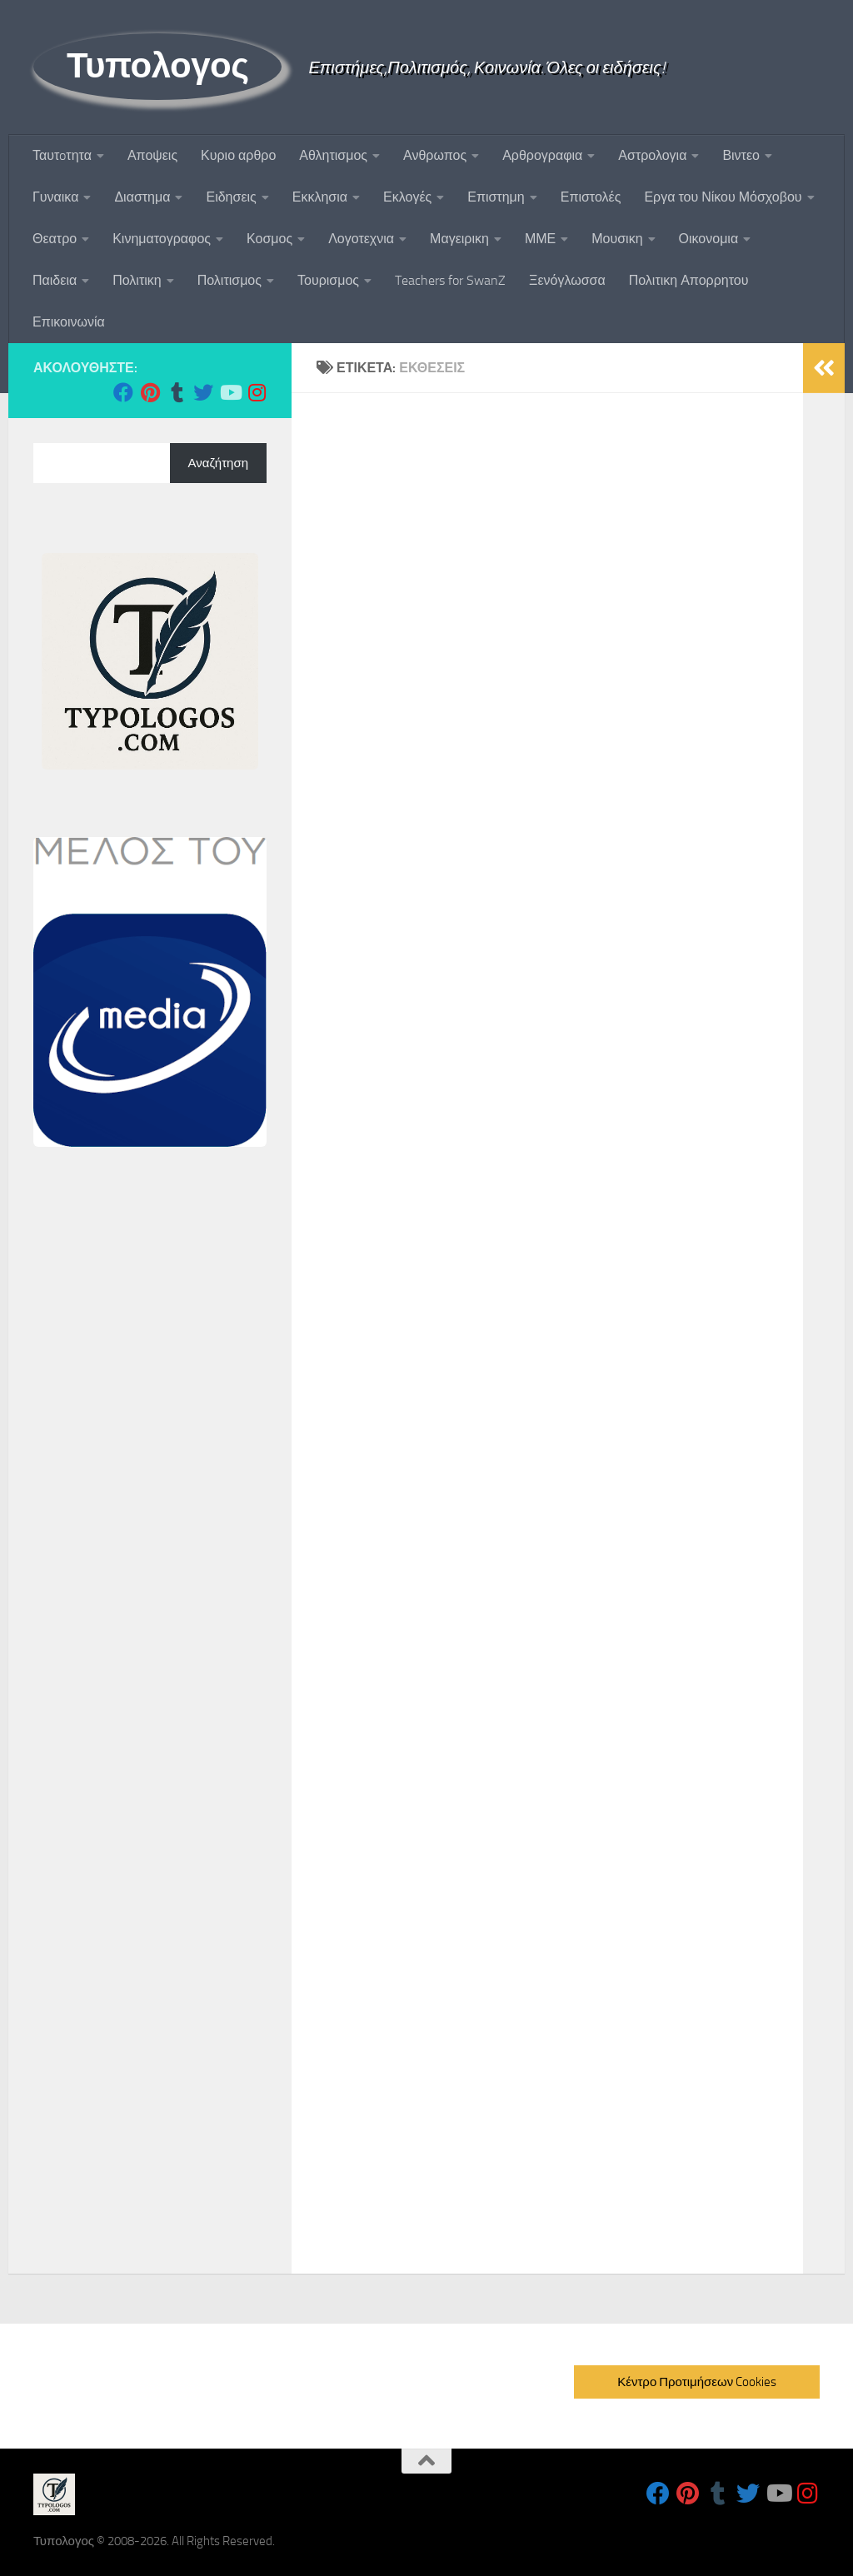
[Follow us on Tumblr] (177, 392)
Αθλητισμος (333, 155)
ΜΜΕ (540, 239)
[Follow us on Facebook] (123, 392)
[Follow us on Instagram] (257, 392)
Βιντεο (741, 155)
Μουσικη (616, 239)
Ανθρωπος (434, 155)
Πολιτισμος (229, 280)
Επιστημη (495, 197)
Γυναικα (55, 197)
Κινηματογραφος (161, 239)
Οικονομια (709, 239)
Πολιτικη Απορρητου (689, 280)
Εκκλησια (319, 197)
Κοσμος (269, 239)
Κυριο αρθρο (238, 155)
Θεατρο (54, 239)
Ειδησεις (231, 197)
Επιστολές (591, 197)
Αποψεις (152, 155)
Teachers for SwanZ (450, 280)
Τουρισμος (328, 280)
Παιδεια (54, 280)
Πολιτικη (136, 280)
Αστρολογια (652, 155)
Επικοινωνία (68, 322)
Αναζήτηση (218, 463)
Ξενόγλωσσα (567, 280)
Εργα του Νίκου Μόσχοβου (722, 197)
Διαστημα (142, 197)
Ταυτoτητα (62, 155)
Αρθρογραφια (542, 155)
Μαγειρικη (459, 239)
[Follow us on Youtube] (230, 392)
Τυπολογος (157, 66)
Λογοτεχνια (361, 239)
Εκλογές (407, 197)
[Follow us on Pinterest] (150, 392)
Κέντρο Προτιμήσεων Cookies (696, 2381)
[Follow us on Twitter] (203, 392)
